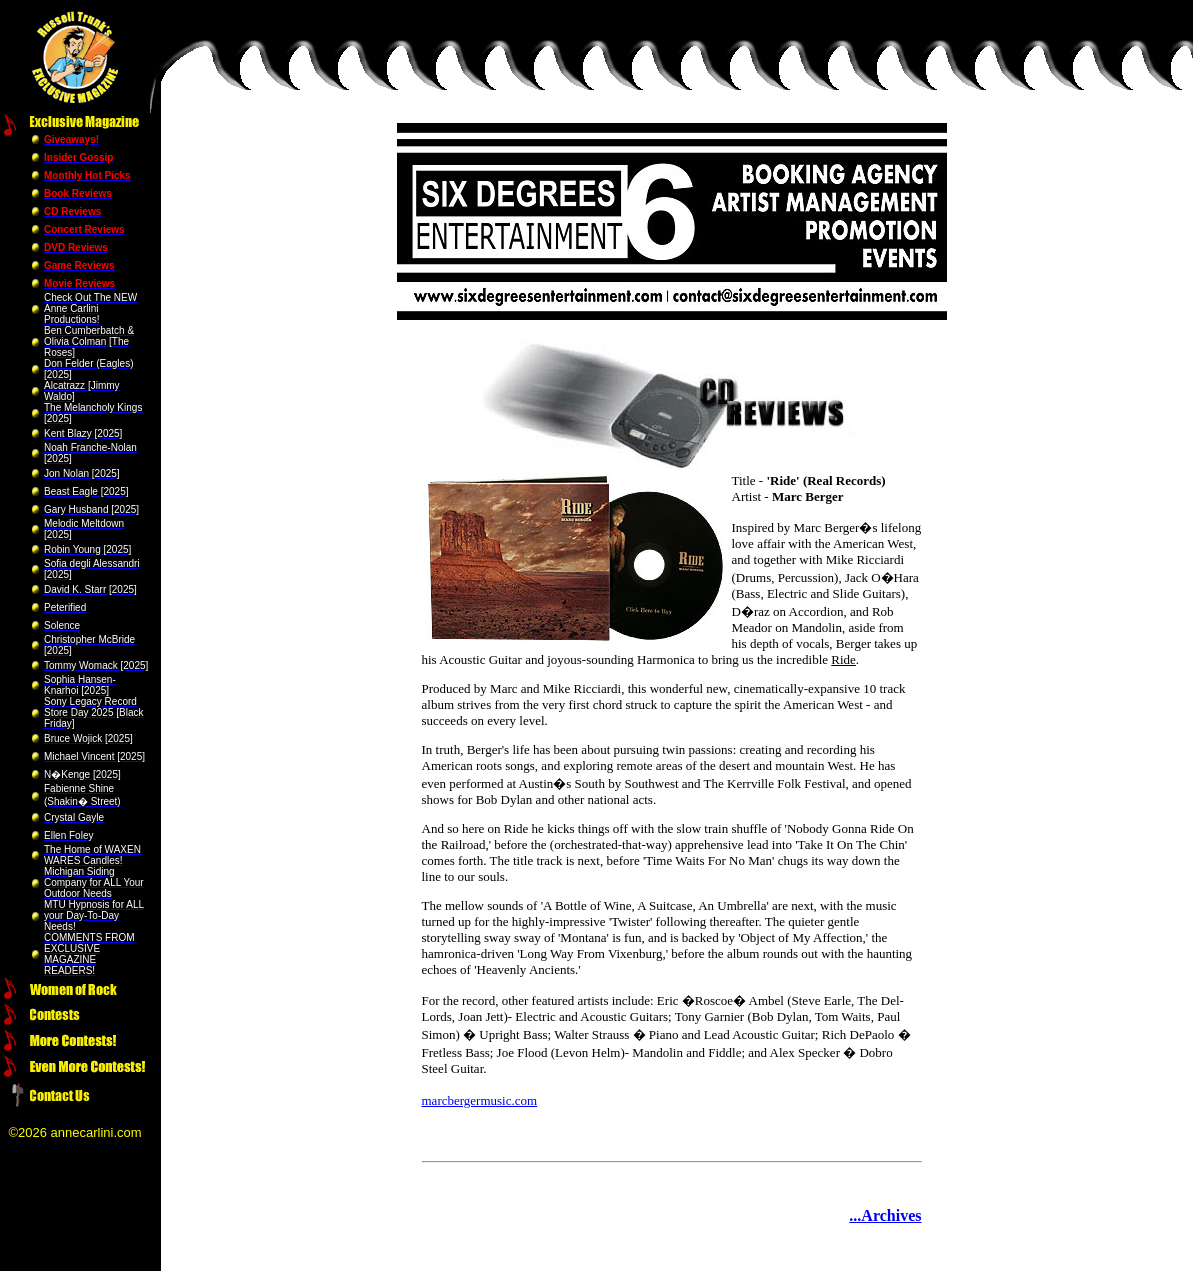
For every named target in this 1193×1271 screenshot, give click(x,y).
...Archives (885, 1215)
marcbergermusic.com (480, 1100)
